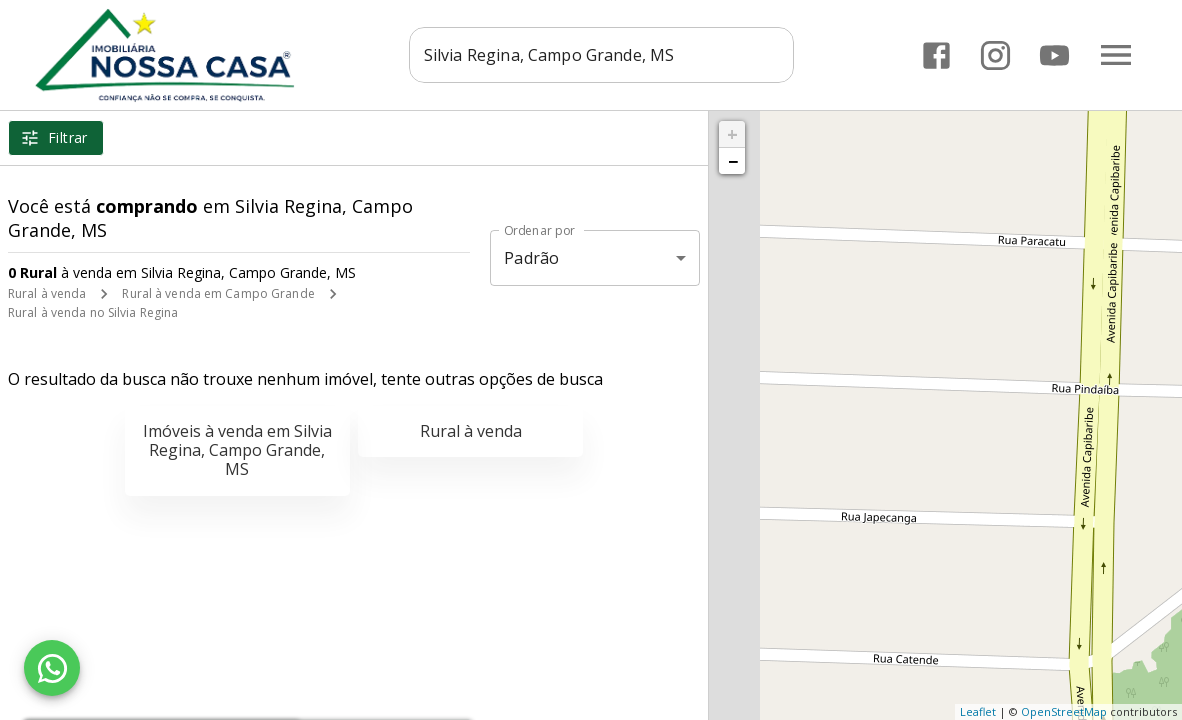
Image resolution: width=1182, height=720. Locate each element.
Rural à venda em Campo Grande (218, 293)
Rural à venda (47, 293)
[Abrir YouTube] (1054, 55)
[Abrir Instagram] (995, 55)
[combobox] (603, 55)
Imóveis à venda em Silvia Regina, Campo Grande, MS (237, 450)
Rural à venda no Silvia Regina (93, 312)
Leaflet (978, 711)
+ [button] (732, 134)
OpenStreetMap (1064, 711)
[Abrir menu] (1116, 55)
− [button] (733, 161)
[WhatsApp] (52, 668)
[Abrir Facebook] (936, 55)
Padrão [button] (531, 258)
